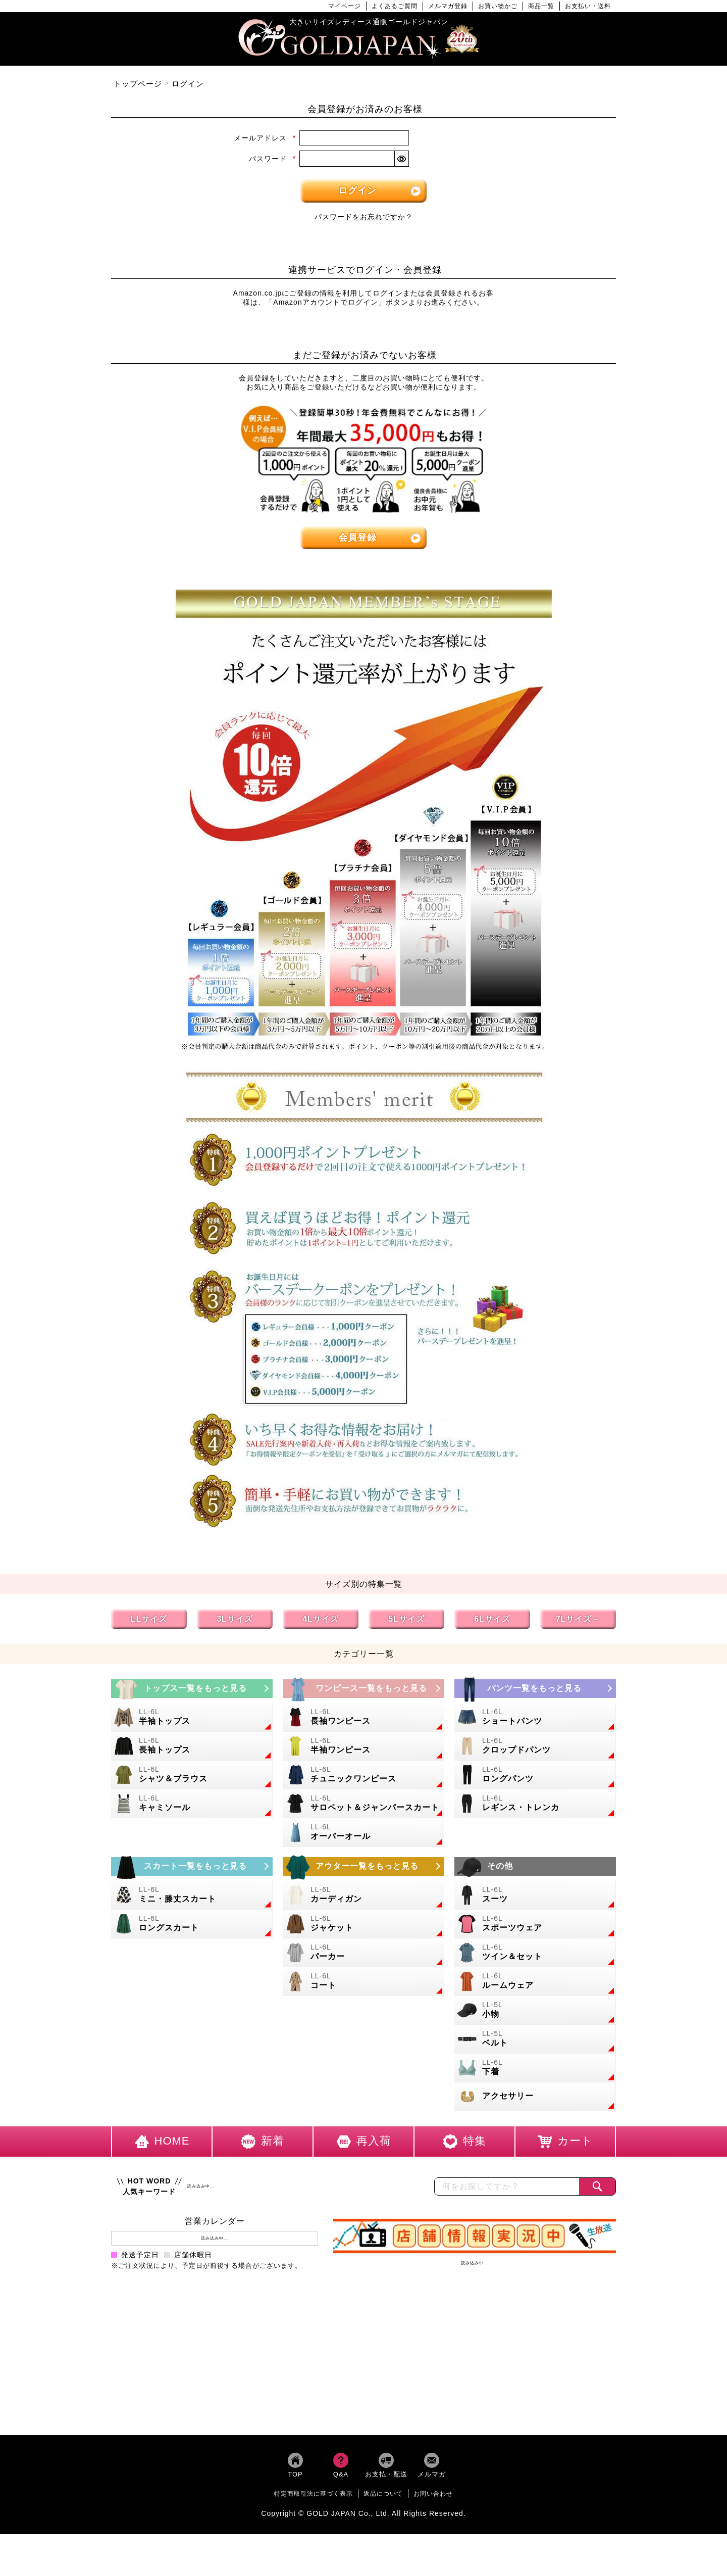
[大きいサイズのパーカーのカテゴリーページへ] (363, 1952)
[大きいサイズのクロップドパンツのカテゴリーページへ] (535, 1746)
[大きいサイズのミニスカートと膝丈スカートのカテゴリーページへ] (192, 1895)
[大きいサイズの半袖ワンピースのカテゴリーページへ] (363, 1746)
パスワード (272, 159)
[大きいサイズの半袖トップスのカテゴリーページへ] (192, 1717)
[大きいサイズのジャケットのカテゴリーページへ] (363, 1924)
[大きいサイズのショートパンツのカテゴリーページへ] (535, 1717)
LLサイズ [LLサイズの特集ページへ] (149, 1619)
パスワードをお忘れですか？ (364, 217)
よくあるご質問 (395, 6)
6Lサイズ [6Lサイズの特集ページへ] (492, 1619)
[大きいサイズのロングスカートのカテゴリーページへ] (192, 1924)
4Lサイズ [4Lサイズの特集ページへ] (320, 1619)
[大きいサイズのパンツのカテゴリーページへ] (535, 1688)
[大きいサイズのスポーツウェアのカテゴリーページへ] (535, 1924)
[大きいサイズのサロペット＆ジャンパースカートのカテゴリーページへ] (363, 1803)
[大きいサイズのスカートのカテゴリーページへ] (192, 1866)
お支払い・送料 (588, 6)
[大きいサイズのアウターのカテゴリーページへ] (363, 1866)
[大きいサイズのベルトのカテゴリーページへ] (535, 2039)
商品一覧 (541, 6)
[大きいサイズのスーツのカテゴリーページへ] (535, 1895)
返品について (383, 2493)
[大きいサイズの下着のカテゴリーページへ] (535, 2068)
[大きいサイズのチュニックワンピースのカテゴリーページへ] (363, 1775)
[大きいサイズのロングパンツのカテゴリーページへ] (535, 1775)
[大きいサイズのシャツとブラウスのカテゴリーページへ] (192, 1775)
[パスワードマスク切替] (401, 158)
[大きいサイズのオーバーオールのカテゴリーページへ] (363, 1832)
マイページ (344, 6)
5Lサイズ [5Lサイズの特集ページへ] (406, 1619)
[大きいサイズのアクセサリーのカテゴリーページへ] (535, 2096)
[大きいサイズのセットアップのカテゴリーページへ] (535, 1952)
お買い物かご (497, 6)
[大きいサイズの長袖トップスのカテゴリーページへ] (192, 1746)
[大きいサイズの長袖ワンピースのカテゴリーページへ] (363, 1717)
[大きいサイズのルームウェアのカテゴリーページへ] (535, 1981)
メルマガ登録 (448, 6)
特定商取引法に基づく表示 (313, 2493)
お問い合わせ (433, 2493)
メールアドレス (265, 138)
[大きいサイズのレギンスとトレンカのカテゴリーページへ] (535, 1803)
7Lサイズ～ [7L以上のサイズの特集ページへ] (578, 1619)
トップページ (138, 83)
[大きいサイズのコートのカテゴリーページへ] (363, 1981)
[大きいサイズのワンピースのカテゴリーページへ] (363, 1688)
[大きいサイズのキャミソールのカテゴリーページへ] (192, 1803)
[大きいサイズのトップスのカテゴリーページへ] (192, 1688)
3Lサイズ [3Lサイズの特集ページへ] (235, 1619)
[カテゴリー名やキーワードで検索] (507, 2186)
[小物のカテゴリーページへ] (535, 2010)
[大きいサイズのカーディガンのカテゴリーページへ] (363, 1895)
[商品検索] (597, 2186)
